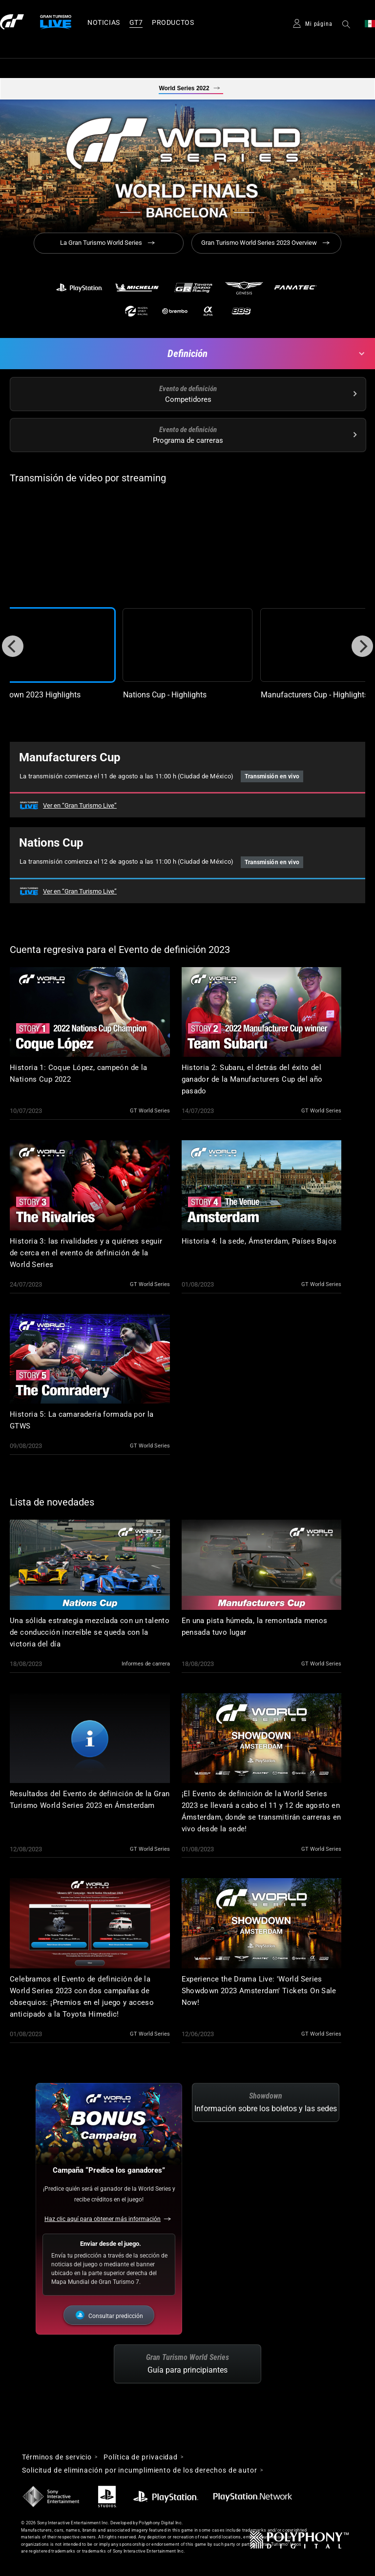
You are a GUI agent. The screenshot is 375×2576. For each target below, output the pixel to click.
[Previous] (12, 646)
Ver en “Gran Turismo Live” (80, 805)
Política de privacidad (141, 2457)
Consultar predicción (115, 2316)
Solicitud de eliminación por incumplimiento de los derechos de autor (139, 2470)
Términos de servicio (57, 2457)
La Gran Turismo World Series (101, 242)
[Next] (362, 646)
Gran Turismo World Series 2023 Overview (259, 242)
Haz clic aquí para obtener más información (102, 2219)
